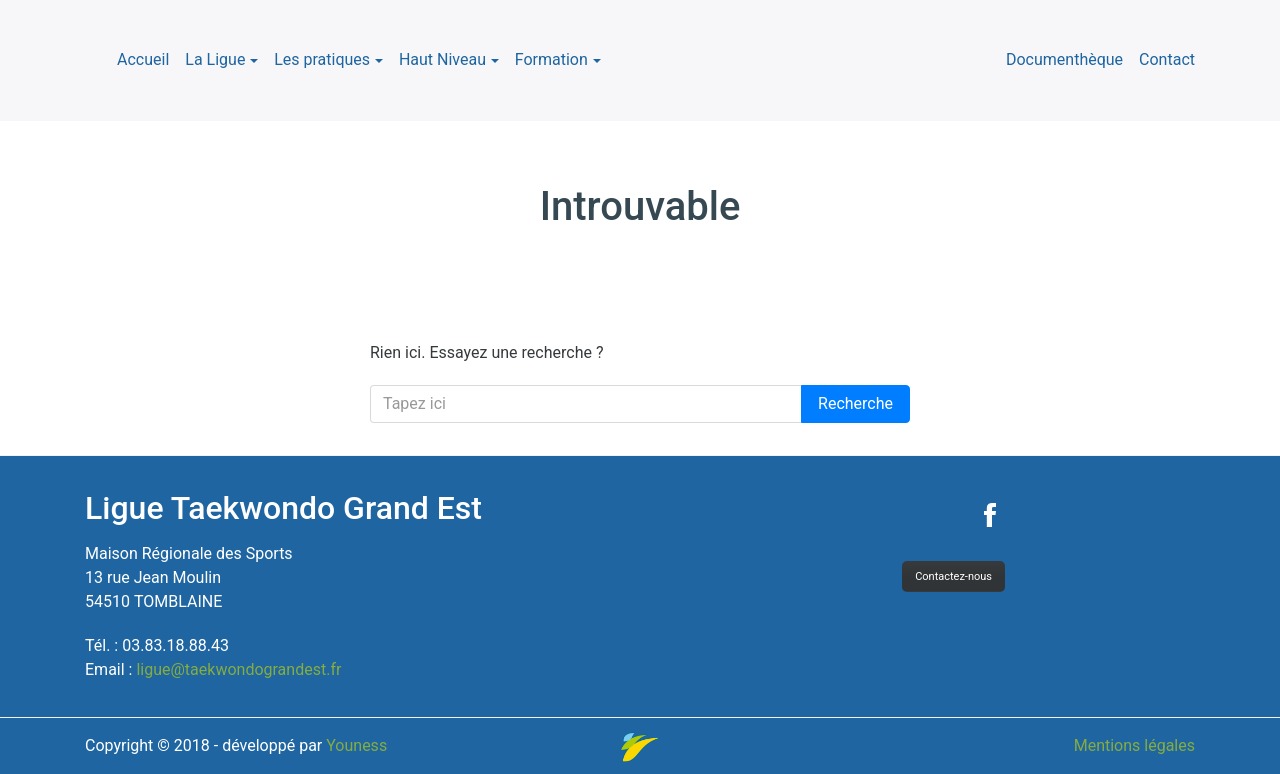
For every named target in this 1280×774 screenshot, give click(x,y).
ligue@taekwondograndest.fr (238, 669)
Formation (551, 59)
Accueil (143, 59)
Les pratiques (322, 59)
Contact (1167, 59)
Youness (356, 745)
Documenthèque (1064, 59)
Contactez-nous (953, 576)
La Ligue (215, 59)
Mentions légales (1134, 745)
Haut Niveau (442, 59)
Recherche (855, 403)
